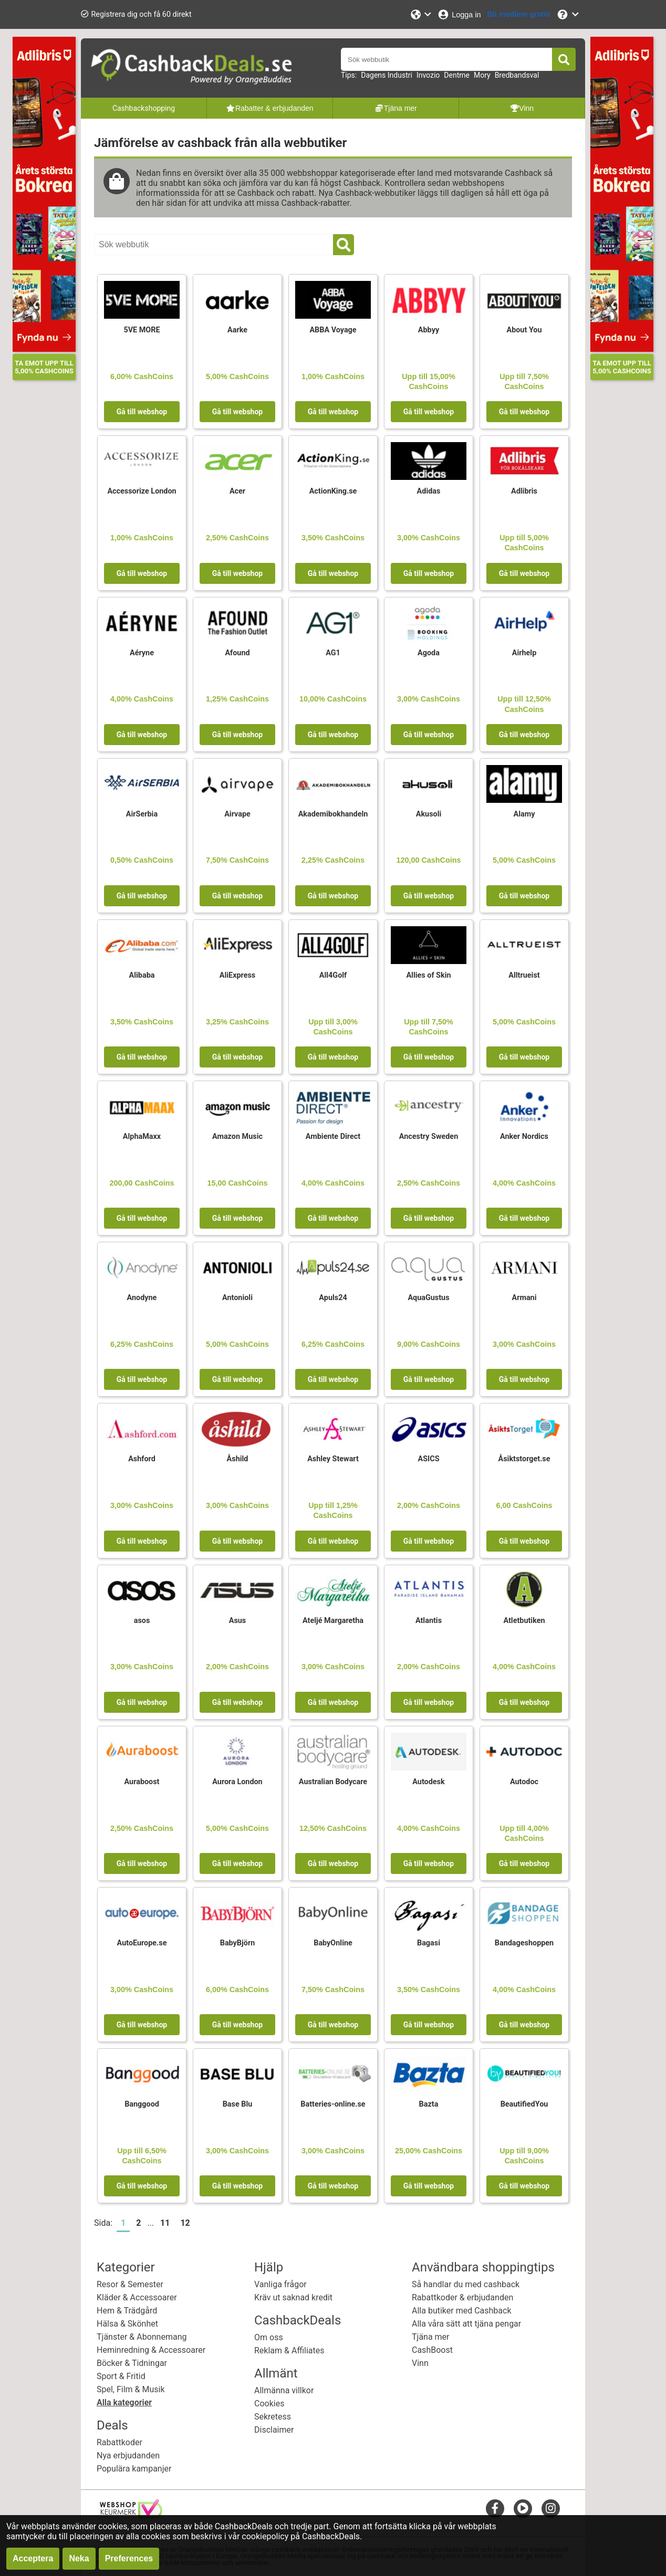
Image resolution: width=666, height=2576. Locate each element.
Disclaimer (274, 2430)
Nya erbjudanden (128, 2455)
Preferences (129, 2558)
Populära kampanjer (134, 2469)
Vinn (420, 2363)
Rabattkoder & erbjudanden (462, 2297)
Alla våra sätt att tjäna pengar (466, 2324)
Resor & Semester (130, 2284)
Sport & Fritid (121, 2376)
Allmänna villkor (284, 2390)
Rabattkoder (119, 2442)
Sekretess (272, 2417)
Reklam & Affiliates (289, 2350)
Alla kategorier (124, 2402)
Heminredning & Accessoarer (151, 2350)
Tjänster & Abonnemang (141, 2337)
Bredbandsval (517, 75)
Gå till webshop (142, 411)
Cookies (269, 2404)
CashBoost (432, 2350)
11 (165, 2223)
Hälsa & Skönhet (127, 2324)
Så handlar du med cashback (465, 2284)
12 (185, 2223)
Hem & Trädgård (127, 2311)
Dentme (457, 75)
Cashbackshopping (143, 108)
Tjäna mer (431, 2337)
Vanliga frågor (280, 2284)
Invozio (428, 75)
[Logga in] (459, 14)
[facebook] (495, 2508)
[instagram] (551, 2508)
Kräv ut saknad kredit (293, 2297)
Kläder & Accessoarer (137, 2297)
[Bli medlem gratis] (518, 14)
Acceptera (33, 2558)
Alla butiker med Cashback (462, 2311)
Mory (482, 75)
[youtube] (523, 2508)
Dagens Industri (386, 75)
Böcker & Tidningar (132, 2363)
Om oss (268, 2337)
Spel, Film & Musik (131, 2389)
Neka (79, 2558)
